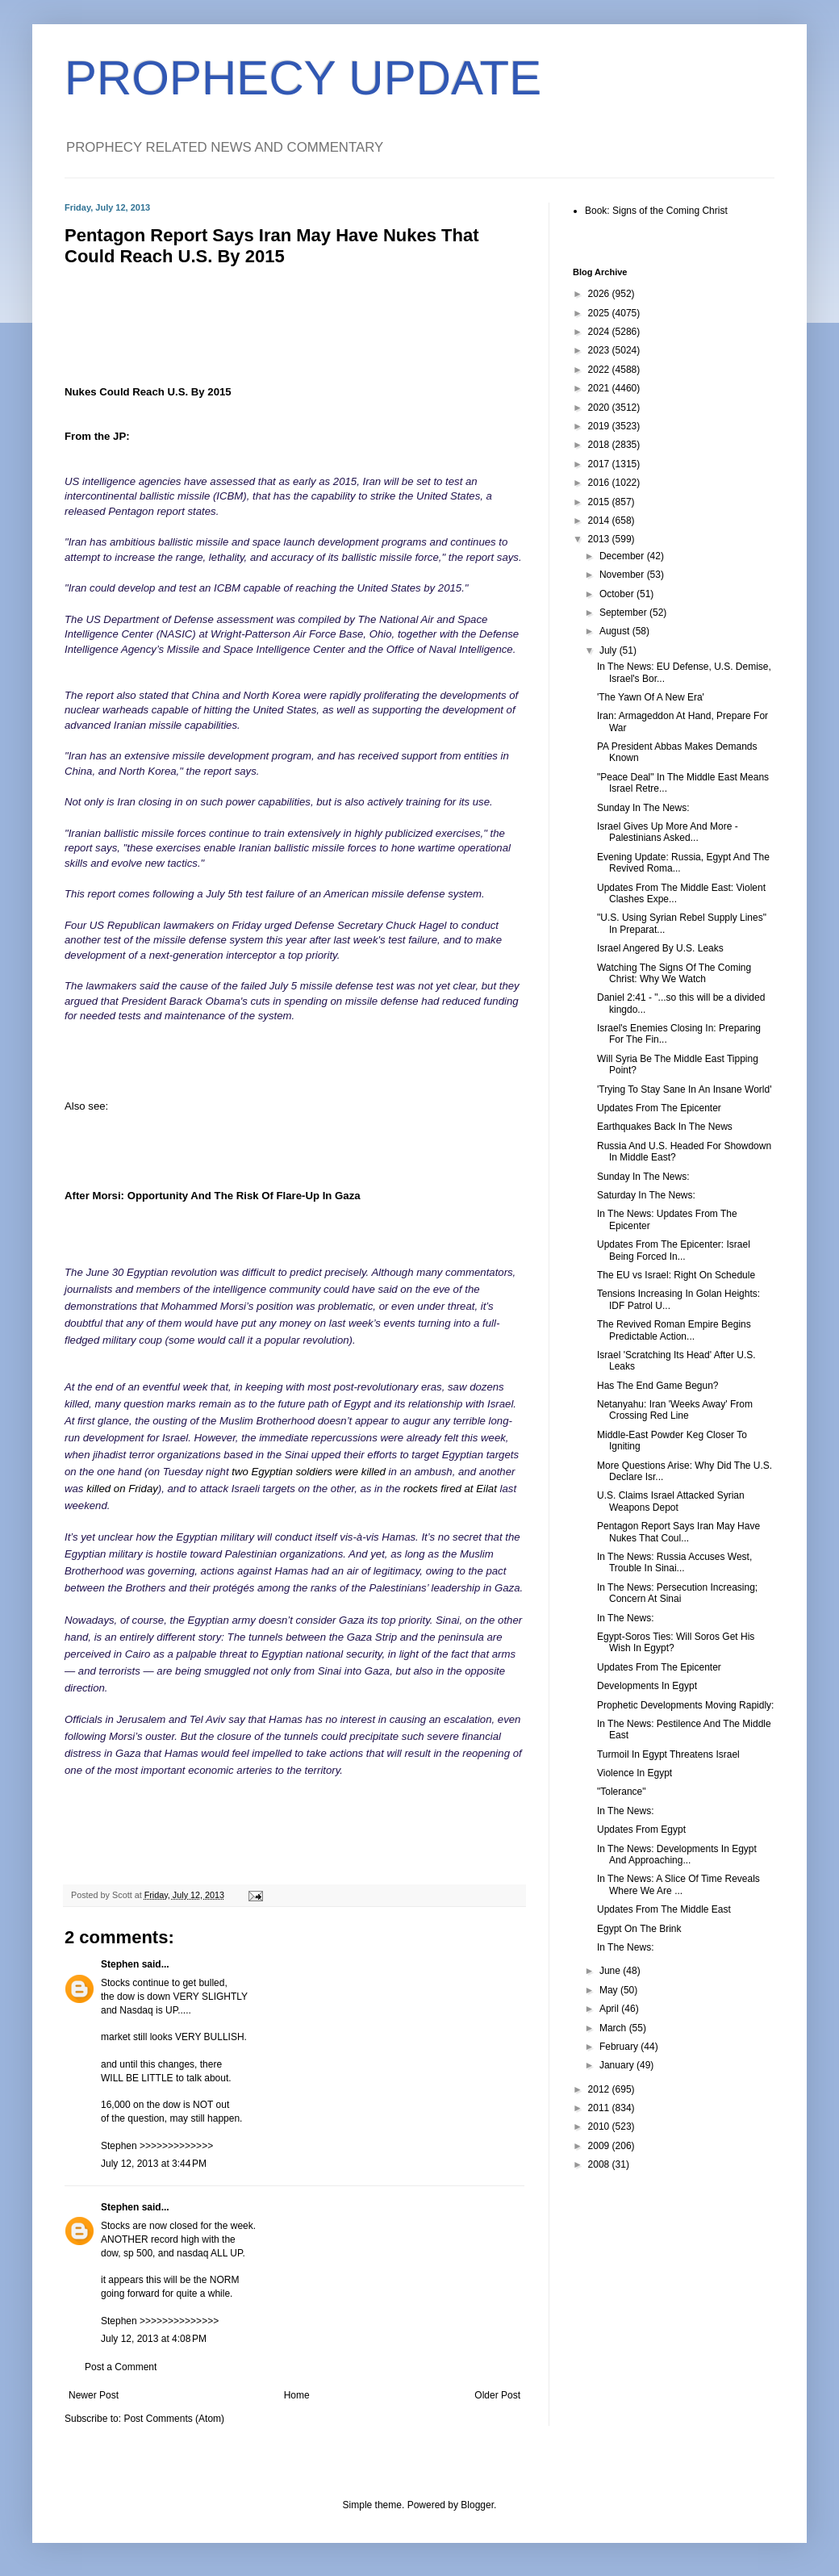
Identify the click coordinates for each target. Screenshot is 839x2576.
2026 (600, 293)
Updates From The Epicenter (659, 1108)
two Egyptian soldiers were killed (309, 1472)
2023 (600, 350)
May (609, 1990)
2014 (600, 520)
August (615, 631)
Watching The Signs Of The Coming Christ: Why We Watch (674, 973)
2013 (600, 539)
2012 (600, 2089)
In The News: (625, 1618)
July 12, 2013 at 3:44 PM (154, 2163)
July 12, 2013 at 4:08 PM (154, 2338)
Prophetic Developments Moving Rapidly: (685, 1705)
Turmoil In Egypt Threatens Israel (668, 1754)
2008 (600, 2164)
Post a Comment (121, 2367)
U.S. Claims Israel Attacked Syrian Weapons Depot (671, 1501)
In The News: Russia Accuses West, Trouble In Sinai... (674, 1562)
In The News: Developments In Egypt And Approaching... (677, 1854)
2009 (600, 2146)
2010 (600, 2126)
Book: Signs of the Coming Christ (656, 210)
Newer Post (94, 2395)
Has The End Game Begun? (658, 1385)
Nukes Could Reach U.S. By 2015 (148, 392)
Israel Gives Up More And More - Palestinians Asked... (667, 832)
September (624, 612)
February (620, 2046)
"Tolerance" (621, 1791)
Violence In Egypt (634, 1773)
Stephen (120, 1964)
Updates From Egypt (641, 1829)
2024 (600, 331)
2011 (600, 2108)
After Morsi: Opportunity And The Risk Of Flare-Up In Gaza (213, 1196)
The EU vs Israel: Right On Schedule (676, 1275)
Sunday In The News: (643, 807)
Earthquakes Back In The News (665, 1126)
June (611, 1970)
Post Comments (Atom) (173, 2418)
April (610, 2008)
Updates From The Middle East (664, 1909)
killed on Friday (122, 1488)
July (609, 650)
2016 (600, 482)
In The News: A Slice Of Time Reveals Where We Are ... (678, 1884)
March (614, 2028)
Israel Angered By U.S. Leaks (660, 948)
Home (297, 2395)
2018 (600, 444)
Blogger (477, 2505)
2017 (600, 464)
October (618, 594)
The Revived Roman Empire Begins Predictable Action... (674, 1330)
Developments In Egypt (647, 1686)
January (618, 2065)
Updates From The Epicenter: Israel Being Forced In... (673, 1250)
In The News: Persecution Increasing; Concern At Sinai (677, 1593)
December (623, 556)
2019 (600, 426)
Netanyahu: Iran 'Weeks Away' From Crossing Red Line (675, 1410)
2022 (600, 369)
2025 (600, 313)
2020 (600, 407)
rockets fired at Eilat (450, 1488)
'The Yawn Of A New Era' (650, 697)
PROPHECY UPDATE (303, 78)
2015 (600, 502)
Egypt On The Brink (639, 1928)
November (623, 574)
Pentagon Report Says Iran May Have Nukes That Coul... (678, 1531)
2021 (600, 388)
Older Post (497, 2395)
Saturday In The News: (646, 1195)
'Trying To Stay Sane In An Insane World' (684, 1089)
